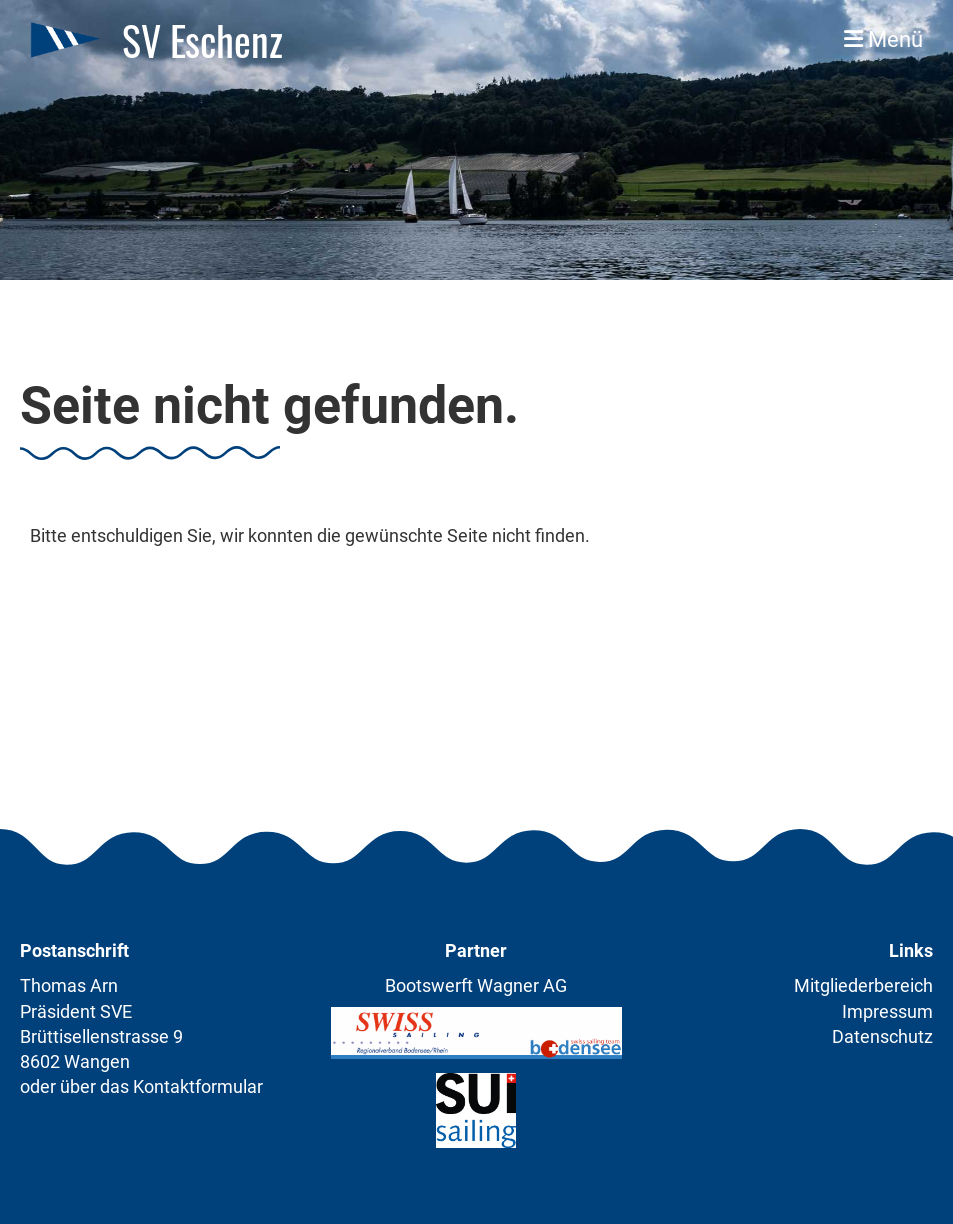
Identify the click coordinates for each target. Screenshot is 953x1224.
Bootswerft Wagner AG (476, 985)
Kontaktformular (198, 1086)
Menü (883, 39)
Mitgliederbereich (863, 985)
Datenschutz (882, 1036)
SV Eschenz (202, 40)
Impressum (887, 1011)
